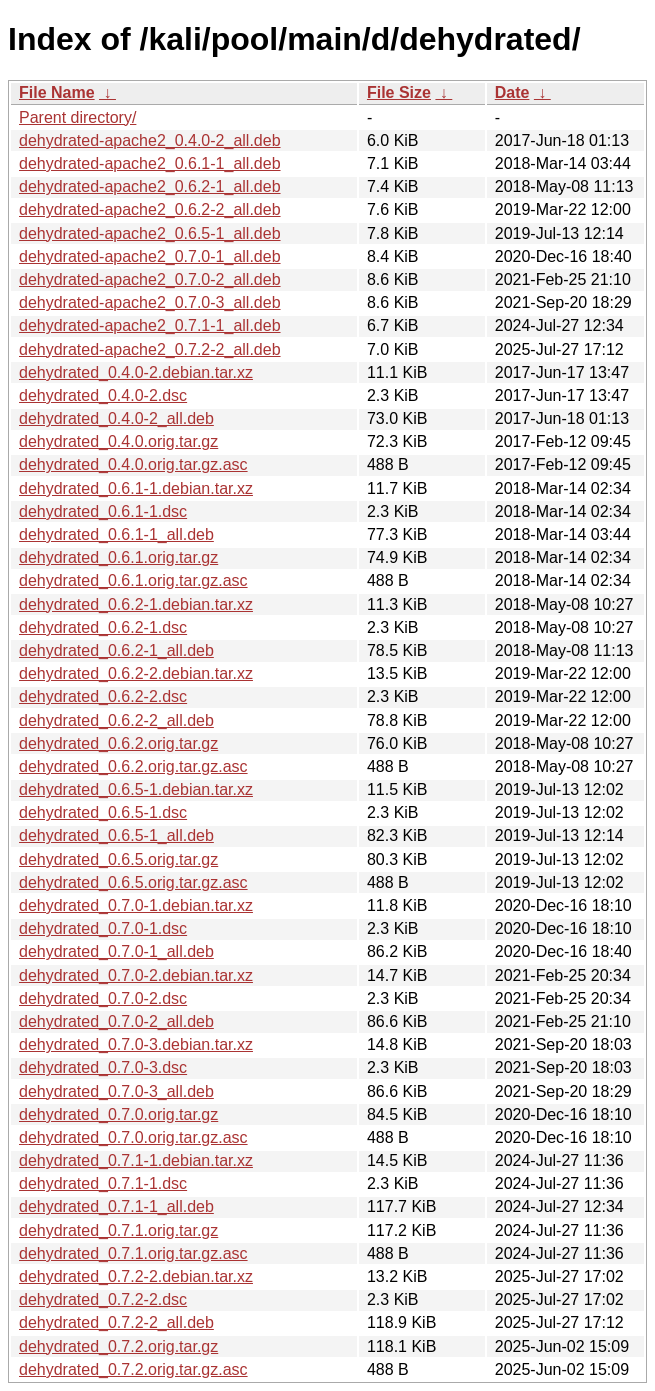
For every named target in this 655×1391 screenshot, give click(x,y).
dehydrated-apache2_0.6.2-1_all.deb (150, 186)
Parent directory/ (77, 117)
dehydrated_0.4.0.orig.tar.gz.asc (133, 464)
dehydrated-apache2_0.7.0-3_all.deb (150, 302)
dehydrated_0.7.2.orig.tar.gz (118, 1346)
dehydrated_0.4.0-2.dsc (103, 395)
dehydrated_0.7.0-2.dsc (103, 998)
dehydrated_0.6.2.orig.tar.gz (118, 743)
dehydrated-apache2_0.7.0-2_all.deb (150, 279)
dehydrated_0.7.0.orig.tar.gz (118, 1114)
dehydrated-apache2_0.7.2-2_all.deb (150, 349)
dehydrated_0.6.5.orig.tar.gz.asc (133, 882)
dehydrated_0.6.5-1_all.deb (116, 835)
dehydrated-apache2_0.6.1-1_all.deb (150, 163)
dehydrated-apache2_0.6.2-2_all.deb (150, 209)
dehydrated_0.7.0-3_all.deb (116, 1091)
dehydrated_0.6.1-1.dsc (103, 511)
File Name (57, 92)
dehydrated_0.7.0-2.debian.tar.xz (136, 975)
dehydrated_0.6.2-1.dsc (103, 627)
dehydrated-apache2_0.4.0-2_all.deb (150, 140)
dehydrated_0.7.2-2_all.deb (116, 1322)
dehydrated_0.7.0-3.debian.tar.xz (136, 1044)
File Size (399, 92)
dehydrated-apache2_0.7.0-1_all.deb (150, 256)
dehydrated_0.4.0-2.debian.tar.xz (136, 372)
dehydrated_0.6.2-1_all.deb (116, 650)
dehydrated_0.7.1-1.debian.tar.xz (136, 1160)
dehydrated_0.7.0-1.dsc (103, 928)
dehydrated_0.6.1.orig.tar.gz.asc (133, 580)
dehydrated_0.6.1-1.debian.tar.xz (136, 488)
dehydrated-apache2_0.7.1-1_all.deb (150, 325)
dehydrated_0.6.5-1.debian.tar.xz (136, 789)
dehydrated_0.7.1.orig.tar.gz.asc (133, 1253)
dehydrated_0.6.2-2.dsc (103, 696)
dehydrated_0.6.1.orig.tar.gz (118, 557)
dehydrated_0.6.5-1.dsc (103, 812)
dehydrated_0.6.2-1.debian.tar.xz (136, 604)
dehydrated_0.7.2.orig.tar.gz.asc (133, 1369)
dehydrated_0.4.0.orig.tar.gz (118, 441)
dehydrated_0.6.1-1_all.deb (116, 534)
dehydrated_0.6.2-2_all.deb (116, 720)
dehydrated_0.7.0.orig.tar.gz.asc (133, 1137)
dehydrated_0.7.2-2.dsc (103, 1299)
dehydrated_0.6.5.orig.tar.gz (118, 859)
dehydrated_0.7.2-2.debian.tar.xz (136, 1276)
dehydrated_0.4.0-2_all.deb (116, 418)
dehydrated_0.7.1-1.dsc (103, 1183)
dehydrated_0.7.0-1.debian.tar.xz (136, 905)
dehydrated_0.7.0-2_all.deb (116, 1021)
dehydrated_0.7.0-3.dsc (103, 1067)
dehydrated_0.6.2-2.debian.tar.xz (136, 673)
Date (512, 92)
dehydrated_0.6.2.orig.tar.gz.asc (133, 766)
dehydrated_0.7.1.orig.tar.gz (118, 1230)
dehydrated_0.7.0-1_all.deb (116, 951)
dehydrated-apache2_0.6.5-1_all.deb (150, 233)
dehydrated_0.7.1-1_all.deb (116, 1206)
